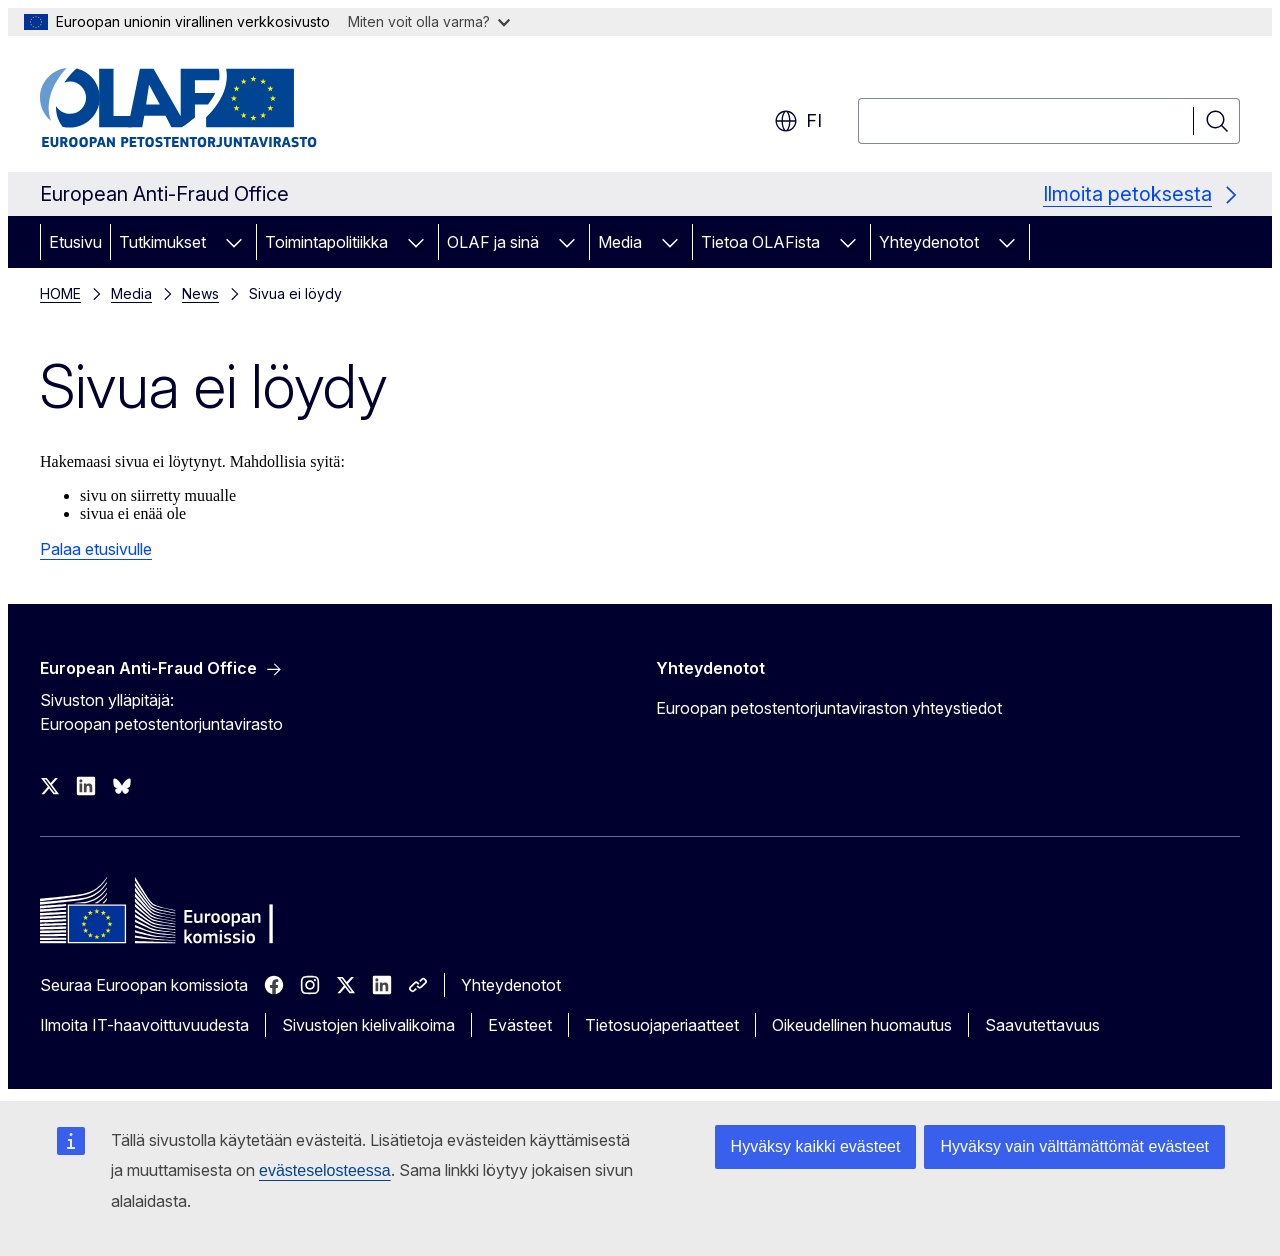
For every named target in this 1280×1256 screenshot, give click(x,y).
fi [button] (798, 121)
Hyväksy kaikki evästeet (816, 1146)
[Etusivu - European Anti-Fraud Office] (201, 108)
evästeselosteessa (325, 1170)
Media (620, 242)
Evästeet (520, 1025)
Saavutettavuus (1042, 1025)
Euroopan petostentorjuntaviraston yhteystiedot (829, 708)
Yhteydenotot (929, 242)
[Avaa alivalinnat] (234, 242)
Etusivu (75, 242)
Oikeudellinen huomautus (862, 1025)
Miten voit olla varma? (429, 21)
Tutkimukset (162, 242)
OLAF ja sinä (493, 242)
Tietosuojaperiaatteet (662, 1025)
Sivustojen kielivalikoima (368, 1025)
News (200, 293)
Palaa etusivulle (96, 549)
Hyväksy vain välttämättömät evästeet (1074, 1146)
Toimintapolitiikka (326, 242)
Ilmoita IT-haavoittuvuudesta (144, 1025)
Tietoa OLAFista (760, 242)
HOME (60, 293)
